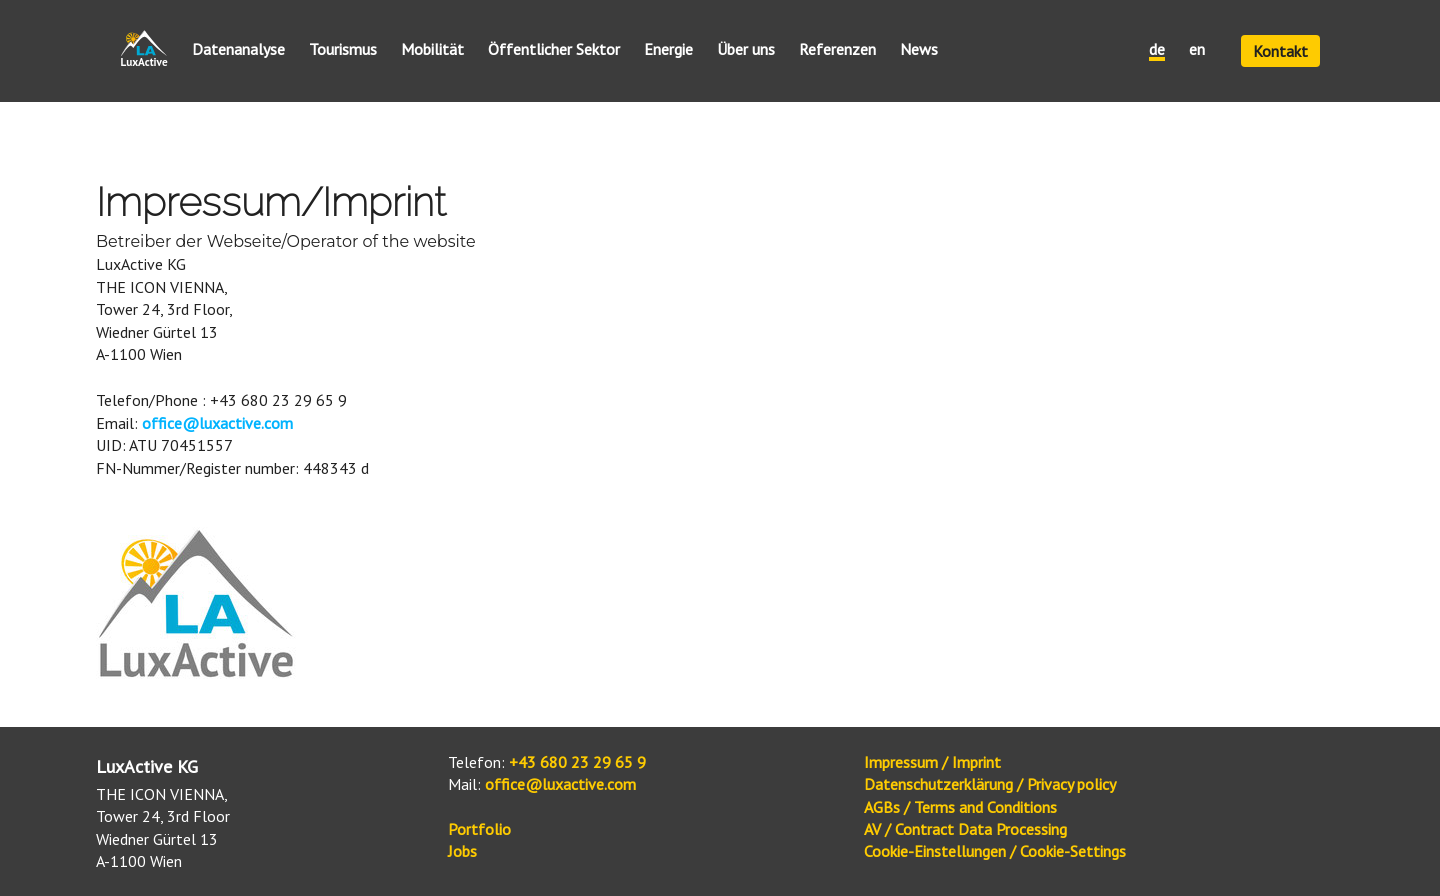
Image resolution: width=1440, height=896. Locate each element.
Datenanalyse (238, 50)
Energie (668, 50)
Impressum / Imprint (932, 762)
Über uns (746, 50)
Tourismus (343, 50)
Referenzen (837, 50)
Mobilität (432, 50)
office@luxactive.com (217, 423)
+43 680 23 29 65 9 (577, 762)
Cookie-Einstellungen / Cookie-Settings (995, 851)
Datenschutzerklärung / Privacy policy (990, 784)
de (1157, 50)
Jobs (462, 851)
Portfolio (479, 829)
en (1197, 50)
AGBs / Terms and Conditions (960, 807)
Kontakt (1280, 51)
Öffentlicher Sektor (554, 50)
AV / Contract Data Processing (965, 829)
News (919, 50)
